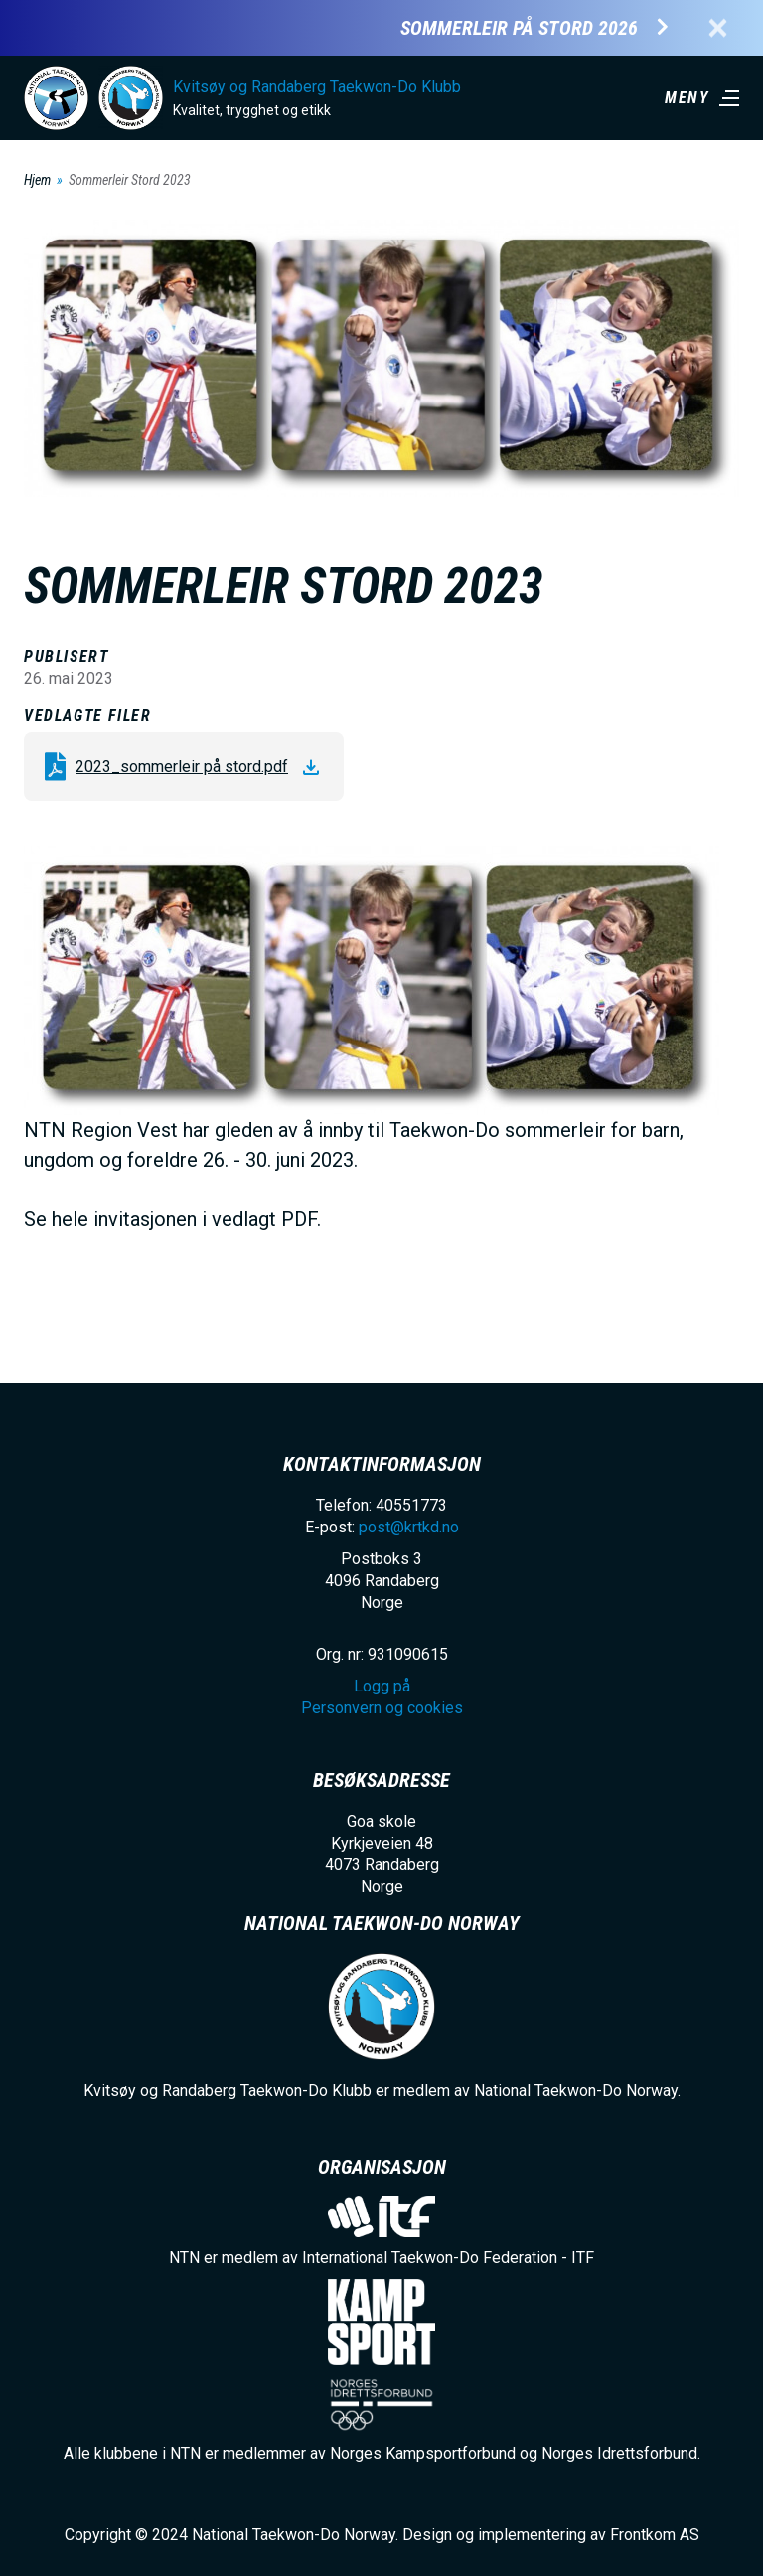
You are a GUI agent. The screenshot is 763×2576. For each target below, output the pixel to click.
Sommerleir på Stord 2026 (519, 28)
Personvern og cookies (382, 1707)
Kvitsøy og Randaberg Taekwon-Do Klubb (317, 87)
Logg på (382, 1686)
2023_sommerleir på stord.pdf (182, 766)
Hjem (37, 180)
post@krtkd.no (409, 1527)
